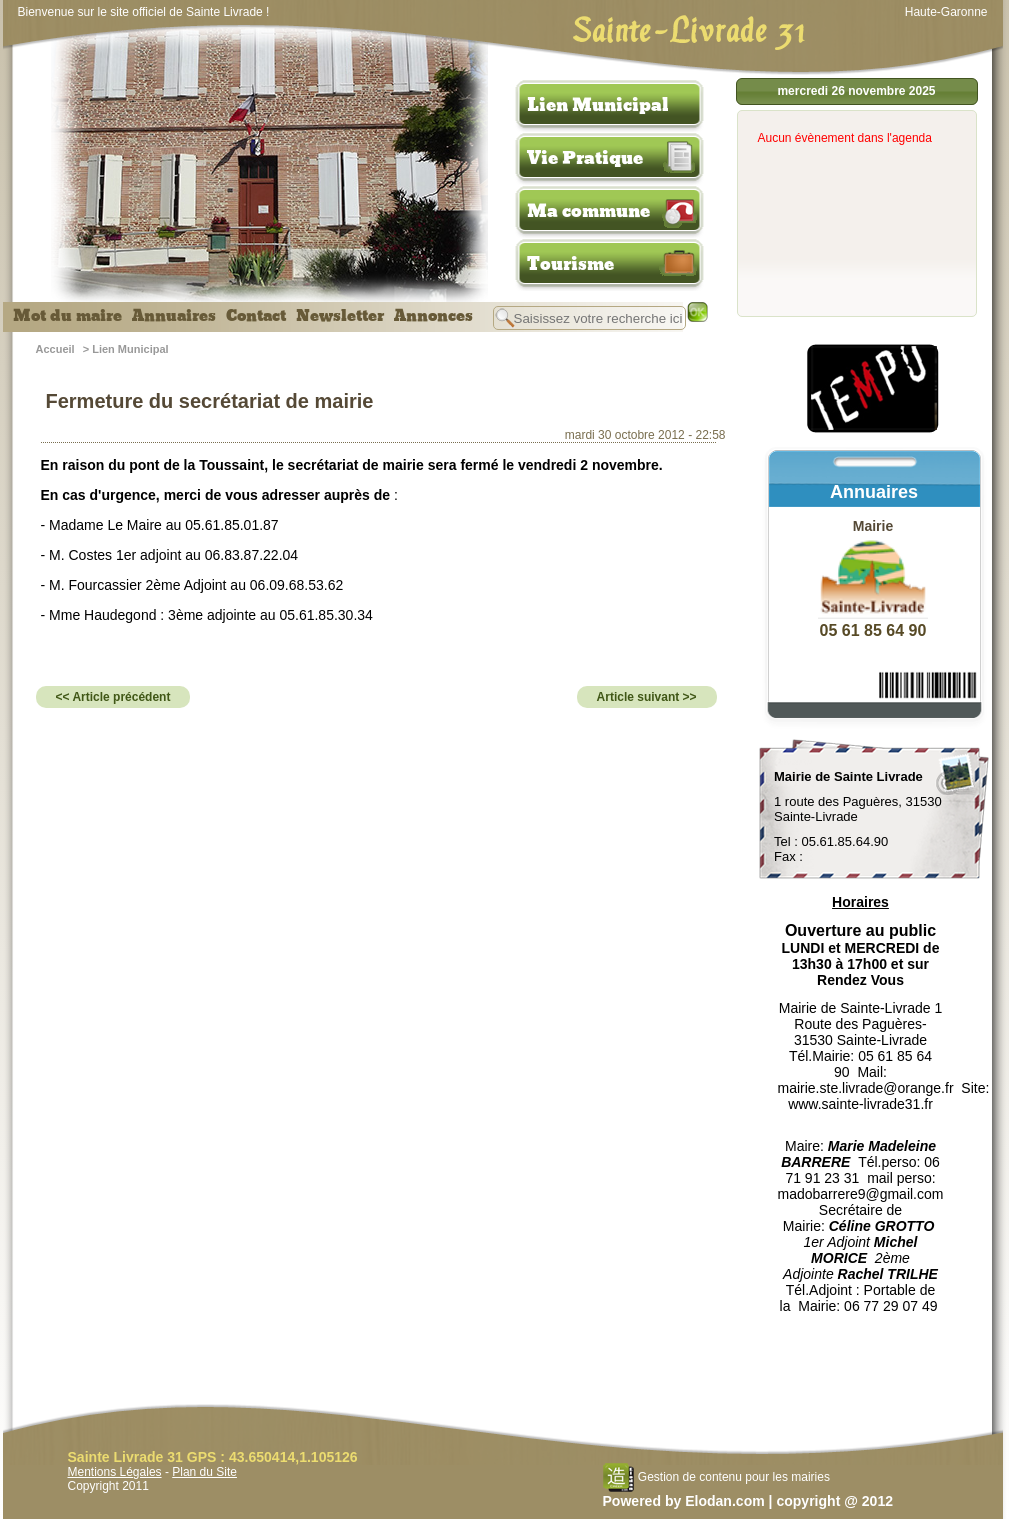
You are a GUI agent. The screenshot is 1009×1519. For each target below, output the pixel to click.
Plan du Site (204, 1472)
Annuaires (174, 316)
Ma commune (588, 211)
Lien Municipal (598, 105)
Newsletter (340, 316)
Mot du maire (67, 316)
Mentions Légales (115, 1472)
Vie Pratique (585, 158)
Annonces (433, 316)
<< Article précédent (113, 697)
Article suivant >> (647, 697)
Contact (256, 316)
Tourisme (570, 264)
